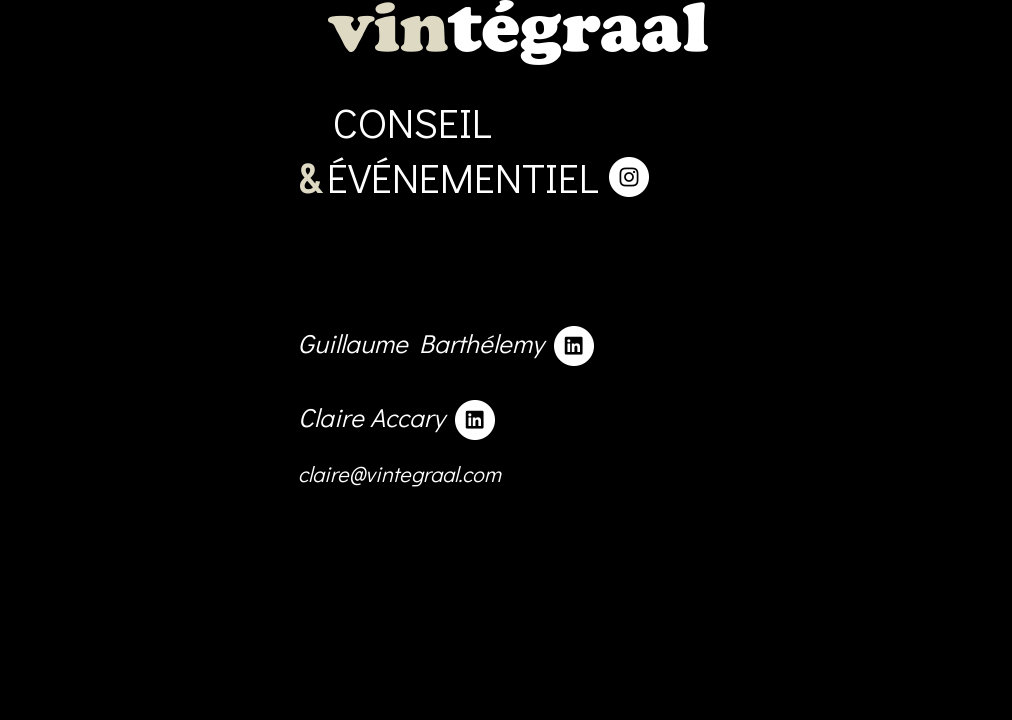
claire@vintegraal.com (399, 615)
